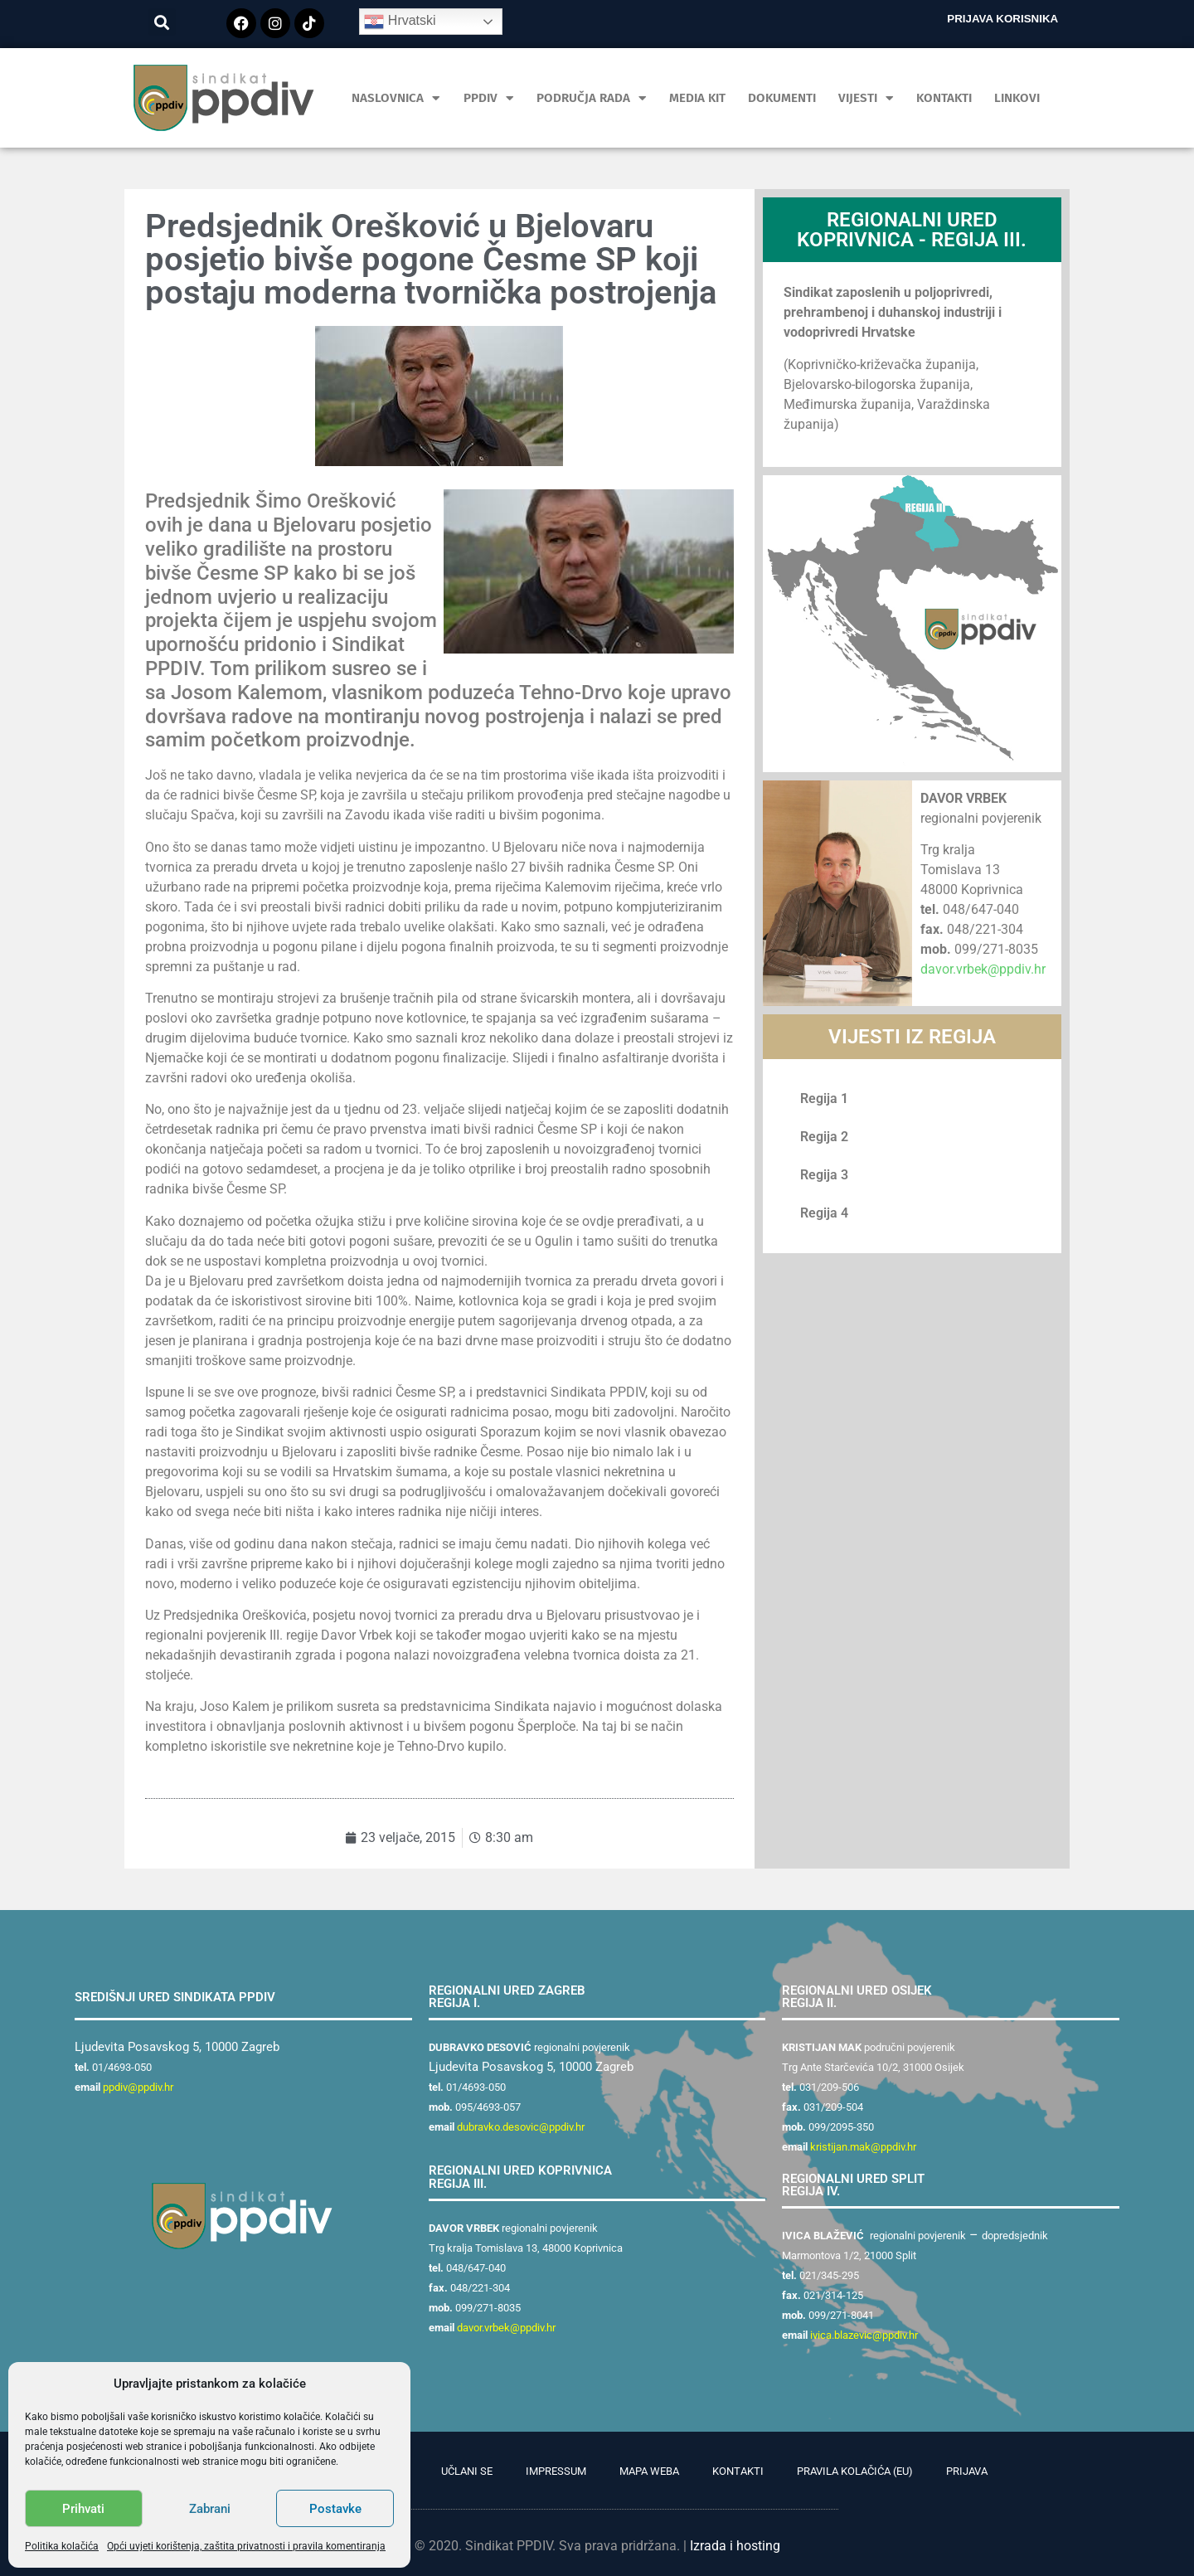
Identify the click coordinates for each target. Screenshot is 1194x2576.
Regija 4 (824, 1213)
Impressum (556, 2471)
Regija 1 (824, 1098)
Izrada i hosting (735, 2546)
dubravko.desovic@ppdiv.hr (521, 2127)
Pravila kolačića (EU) (855, 2471)
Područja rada (591, 98)
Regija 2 (824, 1137)
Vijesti (866, 98)
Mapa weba (649, 2471)
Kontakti (944, 97)
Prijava (967, 2471)
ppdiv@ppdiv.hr (138, 2087)
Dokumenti (782, 97)
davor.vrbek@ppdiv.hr (983, 969)
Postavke (335, 2508)
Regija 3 (824, 1175)
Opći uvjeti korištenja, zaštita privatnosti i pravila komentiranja (246, 2546)
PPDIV (489, 98)
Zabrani (210, 2508)
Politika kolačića (62, 2546)
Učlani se (467, 2471)
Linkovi (1017, 97)
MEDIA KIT (697, 97)
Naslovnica (396, 98)
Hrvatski (399, 22)
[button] (162, 22)
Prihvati (83, 2508)
